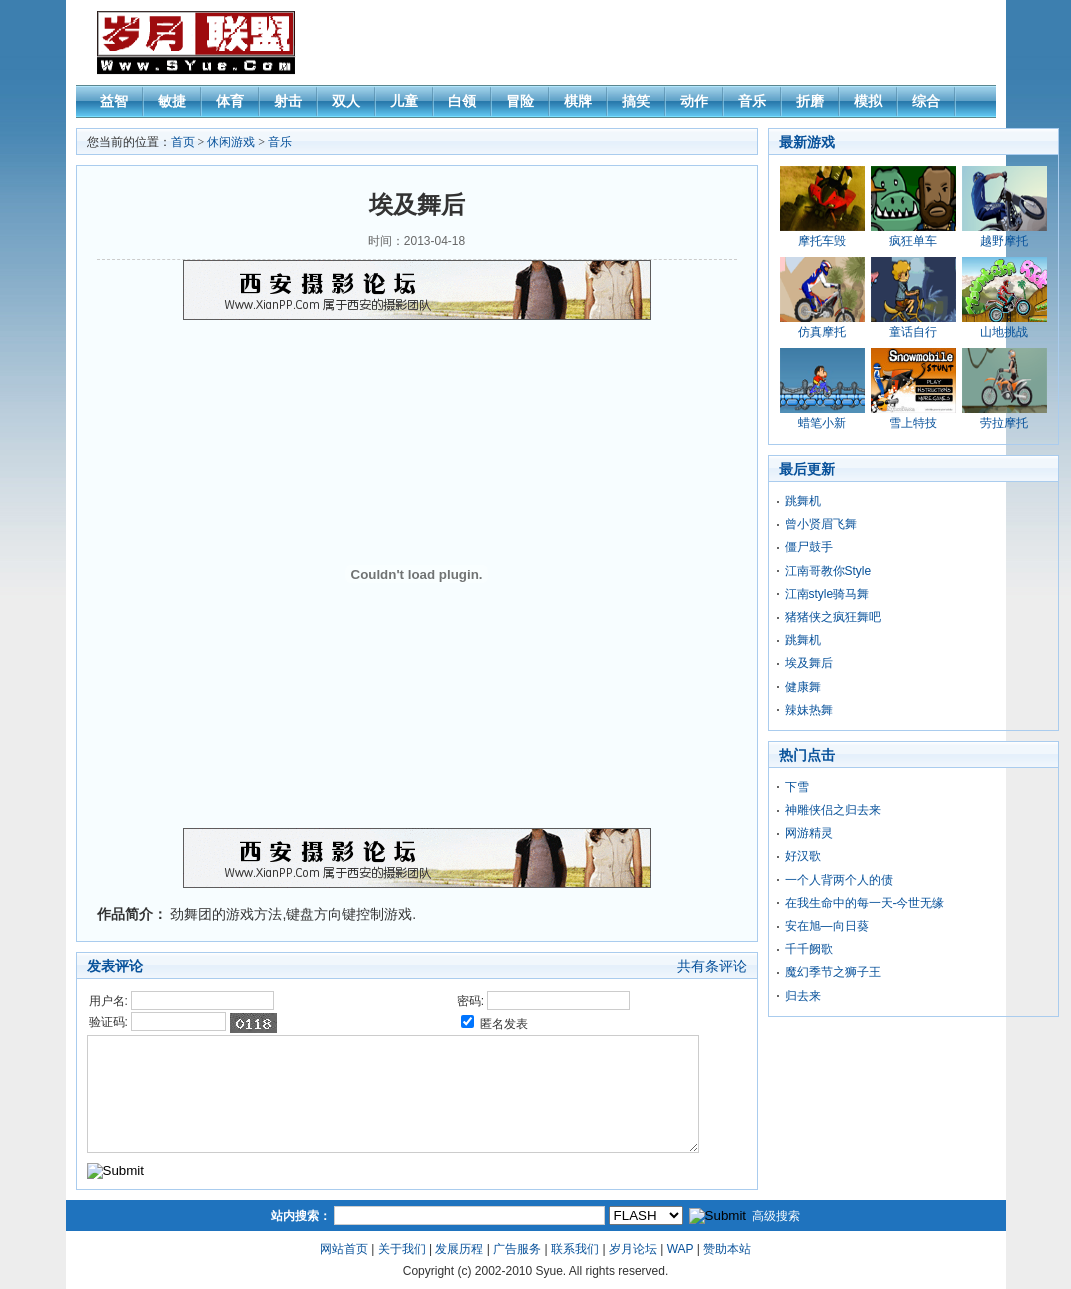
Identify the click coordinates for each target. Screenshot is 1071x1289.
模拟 (868, 101)
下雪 (797, 787)
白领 (462, 101)
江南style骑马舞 (827, 594)
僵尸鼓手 (809, 547)
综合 (926, 101)
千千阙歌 (809, 949)
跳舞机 (803, 501)
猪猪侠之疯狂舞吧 (833, 617)
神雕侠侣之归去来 (833, 810)
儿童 (404, 101)
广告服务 (517, 1249)
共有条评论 (712, 966)
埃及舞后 (809, 663)
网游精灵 (809, 833)
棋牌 (578, 101)
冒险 (520, 101)
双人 (346, 101)
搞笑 (636, 101)
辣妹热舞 (809, 710)
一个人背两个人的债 (839, 880)
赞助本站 (727, 1249)
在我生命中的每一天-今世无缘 (865, 903)
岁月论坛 (633, 1249)
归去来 (803, 996)
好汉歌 (803, 856)
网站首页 (344, 1249)
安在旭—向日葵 (827, 926)
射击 (288, 101)
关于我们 (402, 1249)
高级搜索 (776, 1216)
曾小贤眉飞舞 (821, 524)
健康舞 (803, 687)
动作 (694, 101)
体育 (230, 101)
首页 (183, 142)
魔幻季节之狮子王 (833, 972)
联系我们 (575, 1249)
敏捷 (172, 101)
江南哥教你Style (828, 571)
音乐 (752, 101)
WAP (680, 1249)
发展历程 (459, 1249)
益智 (114, 101)
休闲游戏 (231, 142)
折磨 (810, 101)
